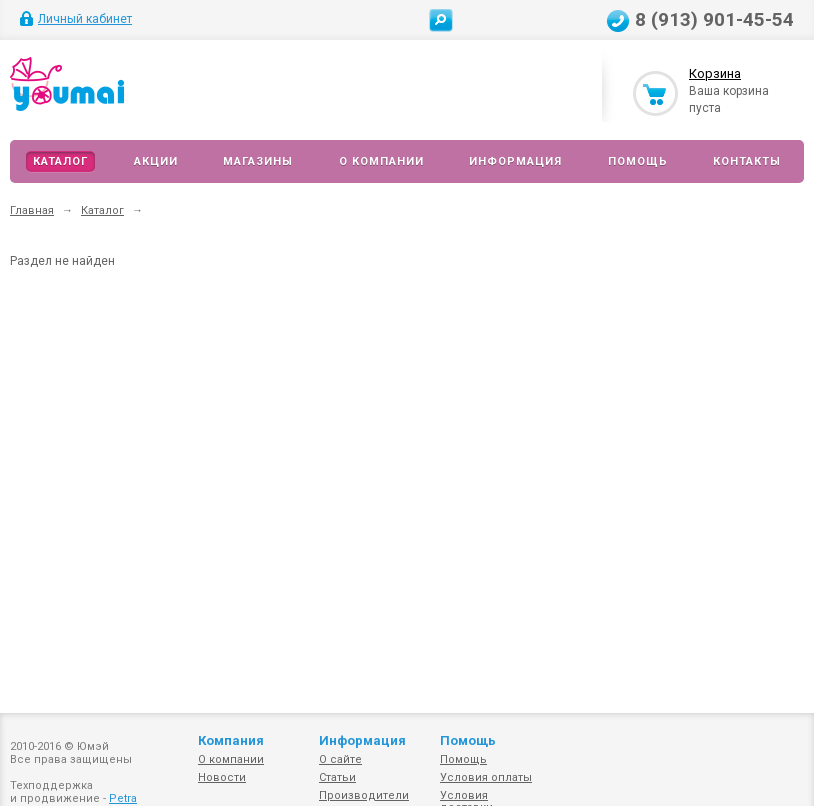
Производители (364, 795)
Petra (123, 798)
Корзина (715, 73)
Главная (32, 210)
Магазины (258, 161)
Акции (156, 161)
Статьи (337, 777)
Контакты (747, 161)
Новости (222, 777)
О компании (381, 161)
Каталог (60, 161)
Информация (515, 161)
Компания (231, 740)
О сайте (340, 759)
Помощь (638, 161)
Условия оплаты (486, 777)
